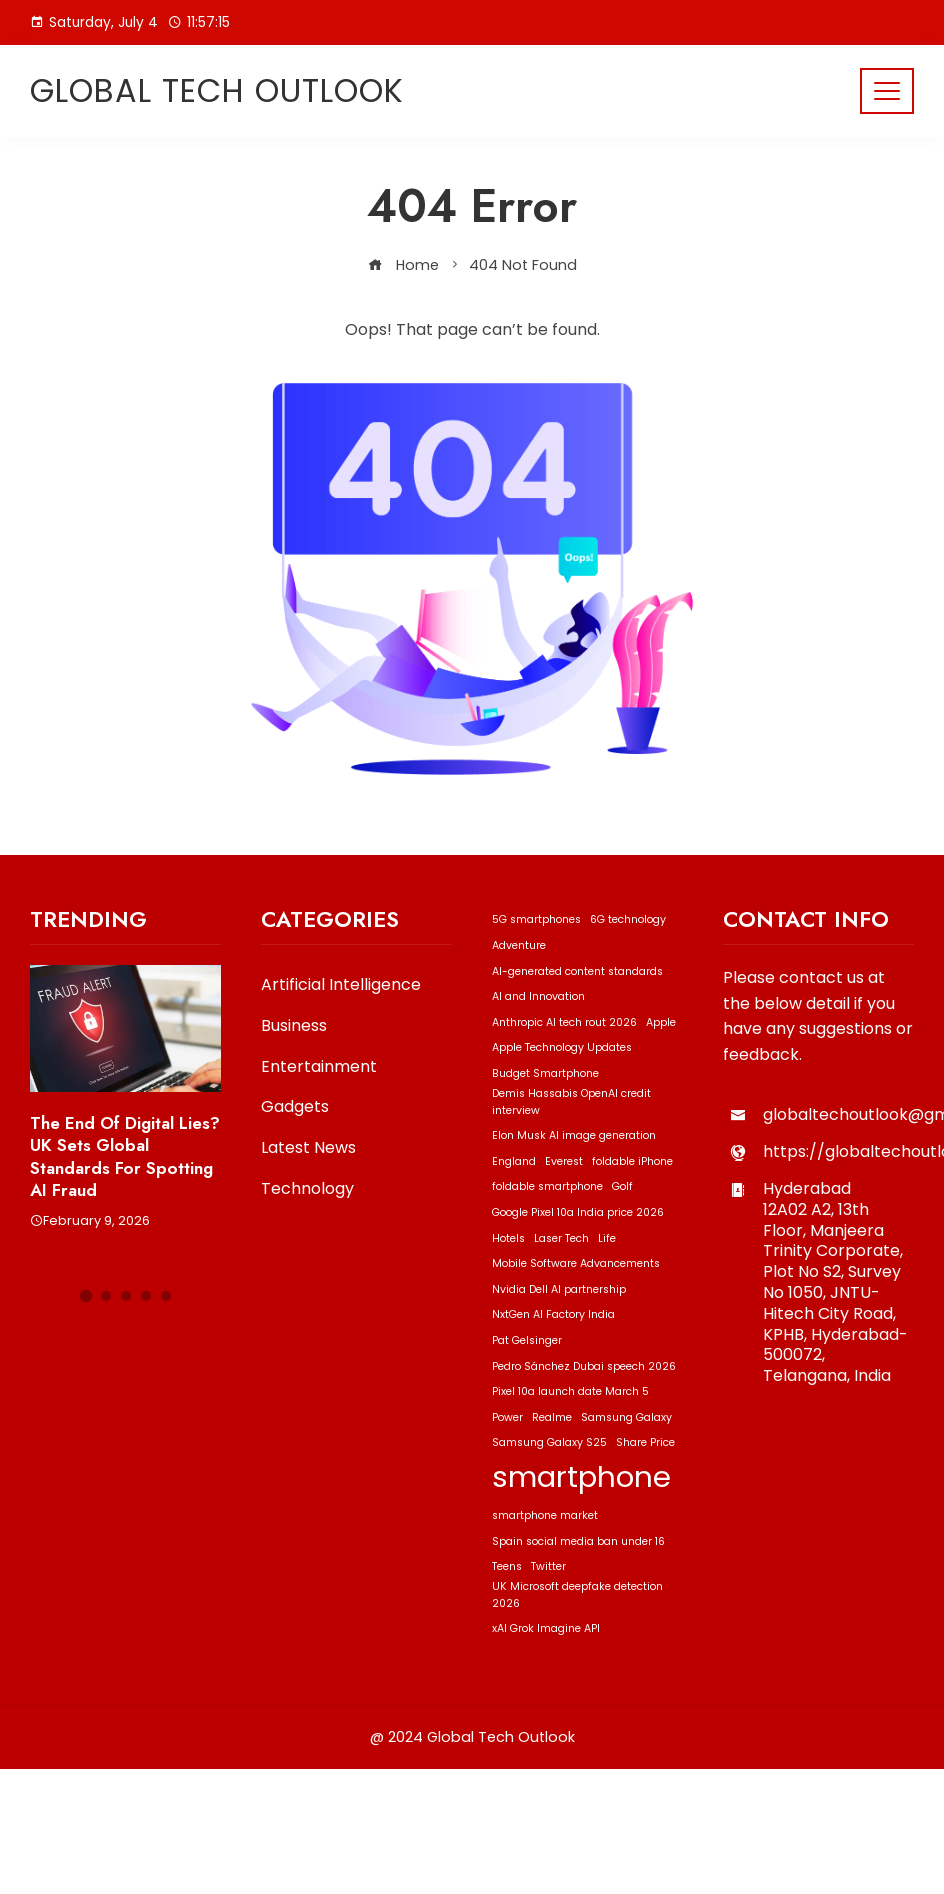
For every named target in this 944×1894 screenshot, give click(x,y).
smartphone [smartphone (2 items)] (581, 1476)
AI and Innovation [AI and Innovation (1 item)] (538, 996)
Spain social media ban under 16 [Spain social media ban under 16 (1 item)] (578, 1541)
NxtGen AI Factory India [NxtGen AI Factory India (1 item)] (553, 1314)
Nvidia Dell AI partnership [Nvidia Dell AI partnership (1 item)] (559, 1289)
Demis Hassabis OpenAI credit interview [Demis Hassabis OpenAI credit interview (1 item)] (571, 1102)
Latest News (308, 1148)
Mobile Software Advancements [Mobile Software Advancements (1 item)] (576, 1263)
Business (294, 1026)
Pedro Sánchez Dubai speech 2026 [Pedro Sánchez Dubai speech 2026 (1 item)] (584, 1366)
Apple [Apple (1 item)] (661, 1022)
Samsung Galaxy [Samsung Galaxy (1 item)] (626, 1417)
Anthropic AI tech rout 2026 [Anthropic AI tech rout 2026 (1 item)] (564, 1022)
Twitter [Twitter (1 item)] (548, 1566)
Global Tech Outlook (217, 90)
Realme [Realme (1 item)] (552, 1417)
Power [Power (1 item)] (507, 1417)
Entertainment (319, 1067)
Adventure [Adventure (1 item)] (519, 945)
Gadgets (295, 1107)
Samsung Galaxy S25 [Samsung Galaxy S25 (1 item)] (549, 1442)
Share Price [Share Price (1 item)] (645, 1442)
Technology (307, 1189)
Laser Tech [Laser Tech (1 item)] (561, 1238)
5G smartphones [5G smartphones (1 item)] (536, 919)
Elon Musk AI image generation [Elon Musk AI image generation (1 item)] (574, 1135)
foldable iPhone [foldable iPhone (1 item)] (632, 1161)
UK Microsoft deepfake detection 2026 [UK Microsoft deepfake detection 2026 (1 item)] (577, 1595)
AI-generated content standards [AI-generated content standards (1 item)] (577, 971)
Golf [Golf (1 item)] (622, 1186)
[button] (85, 1296)
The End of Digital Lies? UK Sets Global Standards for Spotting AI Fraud (125, 1156)
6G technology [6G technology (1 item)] (628, 919)
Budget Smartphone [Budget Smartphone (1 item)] (545, 1073)
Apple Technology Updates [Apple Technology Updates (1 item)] (562, 1047)
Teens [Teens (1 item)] (507, 1566)
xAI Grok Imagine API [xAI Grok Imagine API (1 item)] (546, 1628)
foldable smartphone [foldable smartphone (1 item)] (547, 1186)
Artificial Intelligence (341, 985)
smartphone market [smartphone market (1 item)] (545, 1515)
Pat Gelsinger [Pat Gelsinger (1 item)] (527, 1340)
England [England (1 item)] (514, 1161)
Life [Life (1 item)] (607, 1238)
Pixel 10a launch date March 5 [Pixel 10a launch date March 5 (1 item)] (570, 1391)
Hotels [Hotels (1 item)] (508, 1238)
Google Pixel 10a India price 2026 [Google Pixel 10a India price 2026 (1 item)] (578, 1212)
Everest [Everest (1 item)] (564, 1161)
